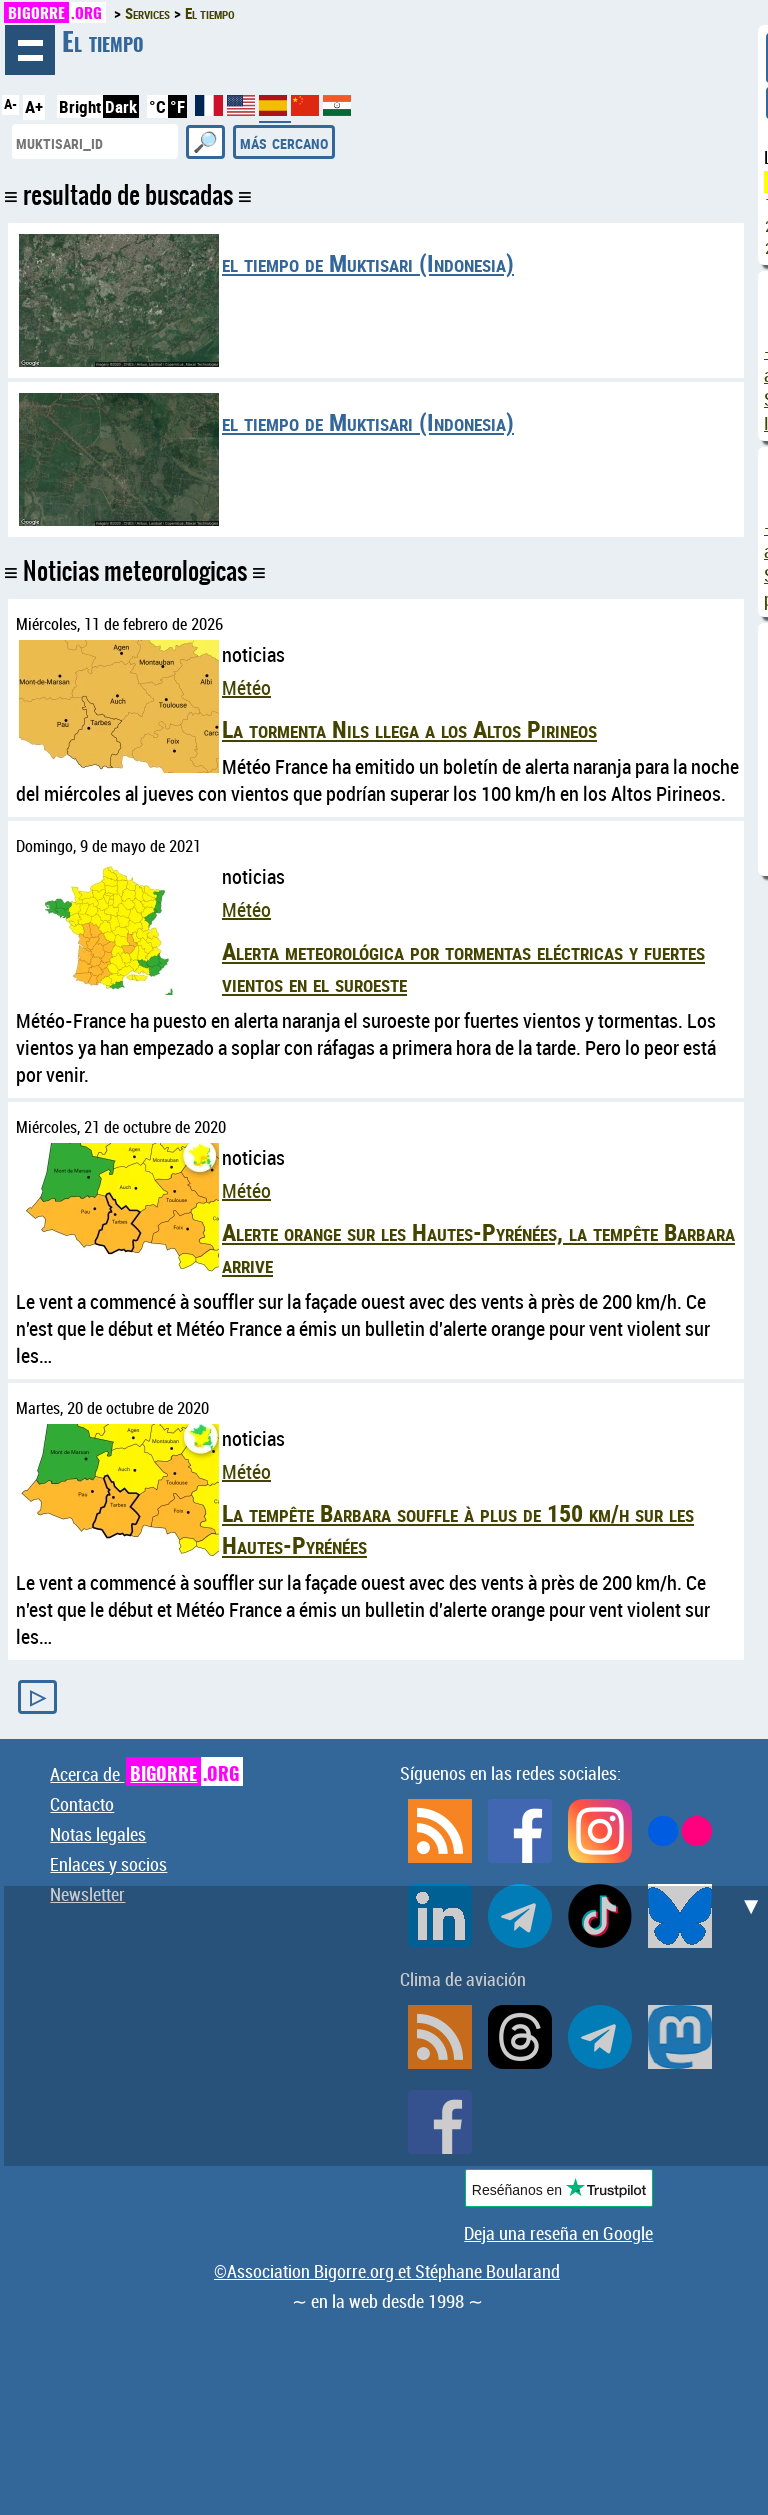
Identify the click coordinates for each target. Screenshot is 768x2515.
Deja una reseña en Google (558, 2233)
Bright (80, 106)
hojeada (30, 50)
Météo (246, 687)
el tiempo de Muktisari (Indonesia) (368, 263)
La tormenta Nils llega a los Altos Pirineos (409, 729)
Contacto (82, 1804)
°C (157, 106)
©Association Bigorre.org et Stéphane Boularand (387, 2271)
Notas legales (98, 1834)
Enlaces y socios (108, 1864)
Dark (121, 106)
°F (177, 106)
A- (10, 104)
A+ (34, 106)
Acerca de (146, 1774)
